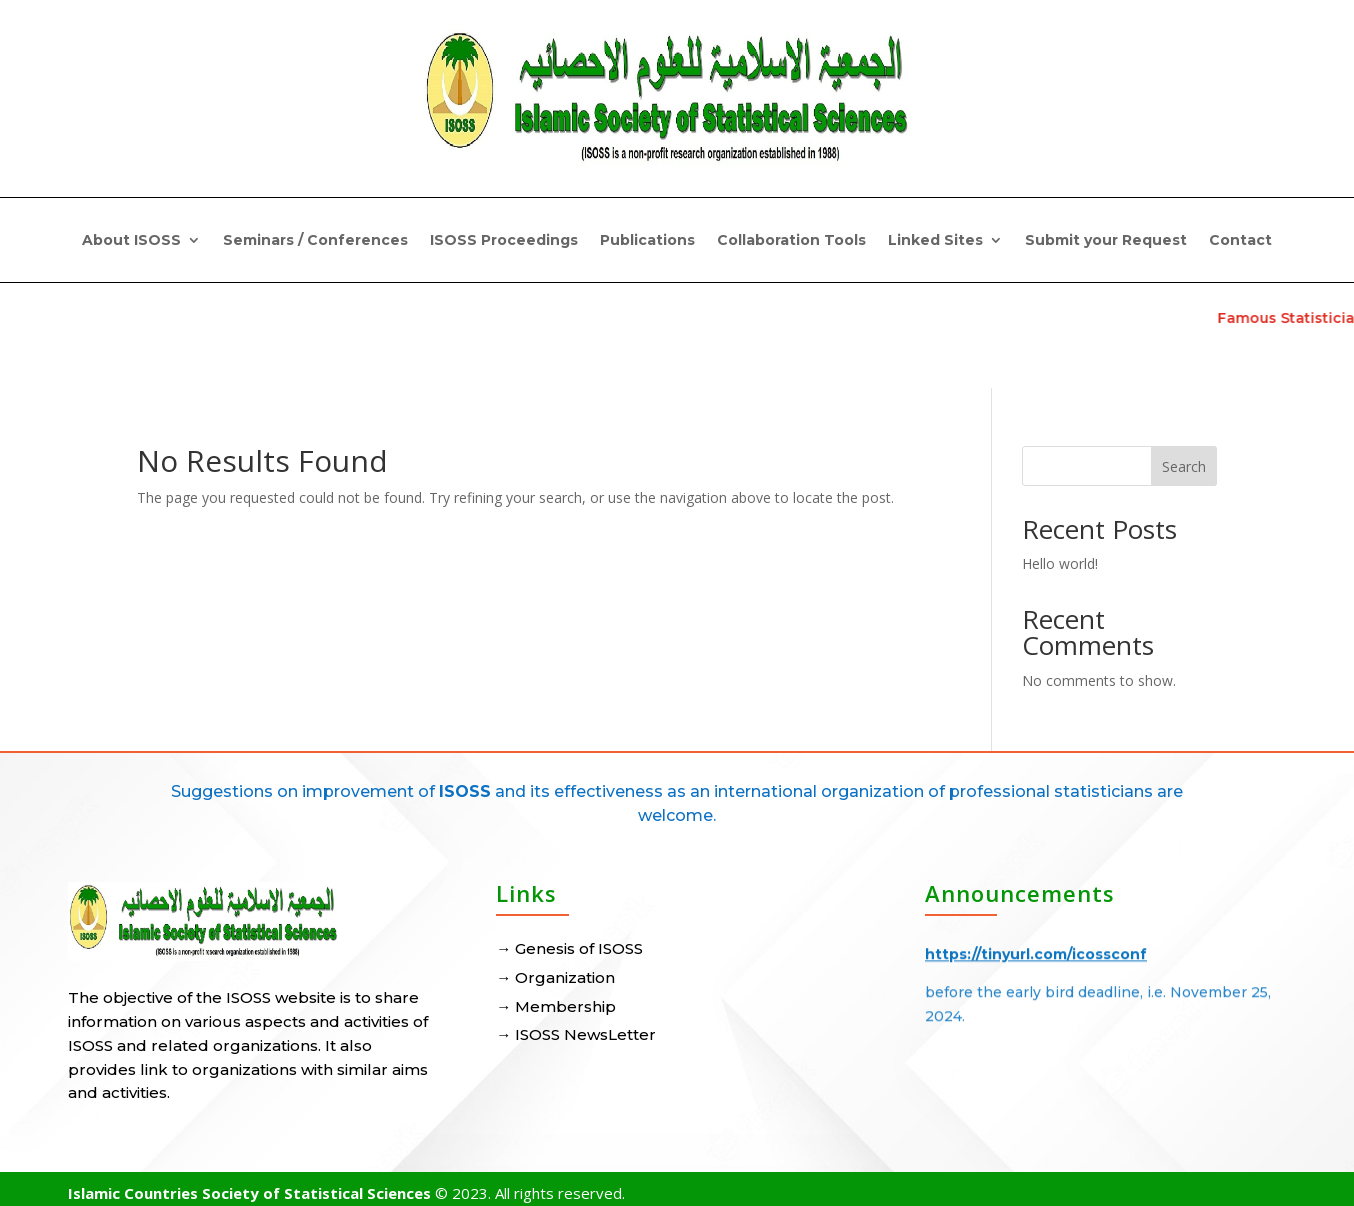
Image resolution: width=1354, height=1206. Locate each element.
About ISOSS (131, 241)
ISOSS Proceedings (504, 241)
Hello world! (1060, 563)
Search (1184, 466)
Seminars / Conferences (315, 241)
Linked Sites (935, 241)
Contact (1240, 241)
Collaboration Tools (791, 241)
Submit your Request (1106, 241)
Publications (647, 241)
